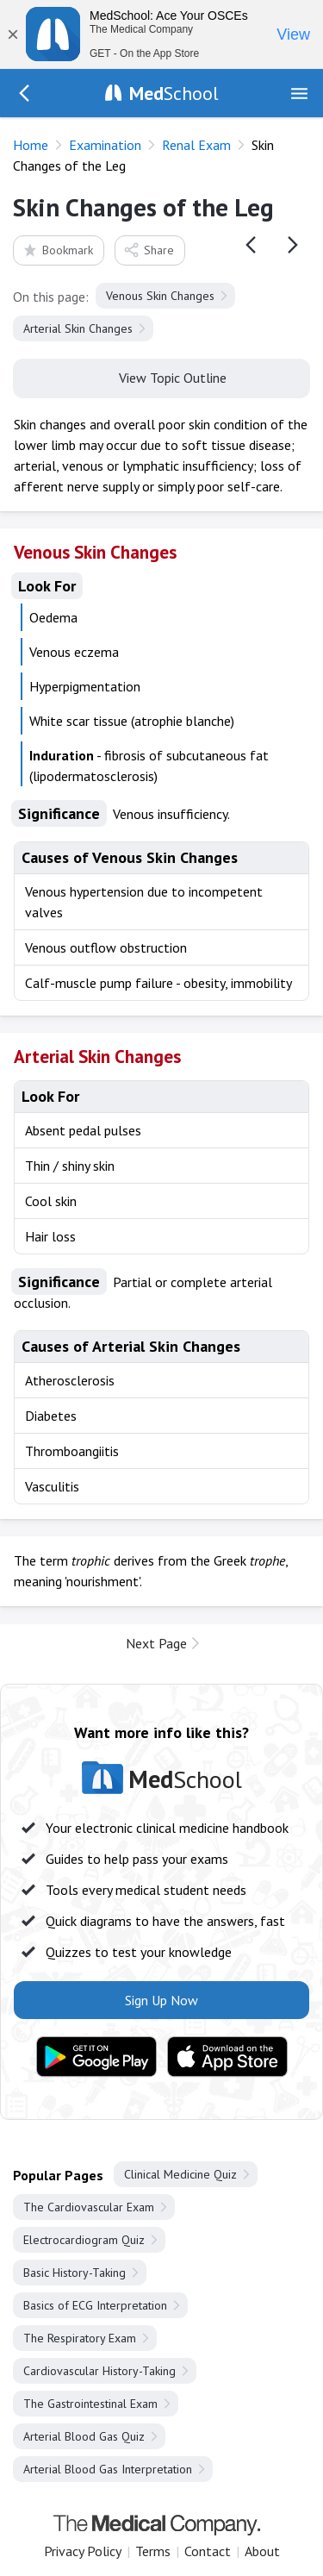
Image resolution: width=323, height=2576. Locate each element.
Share (148, 250)
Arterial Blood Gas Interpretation (107, 2469)
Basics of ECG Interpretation (95, 2305)
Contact (207, 2551)
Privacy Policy (82, 2551)
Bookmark (57, 250)
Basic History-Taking (74, 2272)
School (174, 93)
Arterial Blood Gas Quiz (84, 2436)
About (262, 2551)
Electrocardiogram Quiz (84, 2240)
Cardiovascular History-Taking (99, 2371)
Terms (153, 2551)
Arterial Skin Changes (78, 328)
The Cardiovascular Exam (88, 2207)
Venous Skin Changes (160, 295)
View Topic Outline (161, 376)
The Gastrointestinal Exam (90, 2403)
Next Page (156, 1643)
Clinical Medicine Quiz (180, 2174)
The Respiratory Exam (79, 2338)
